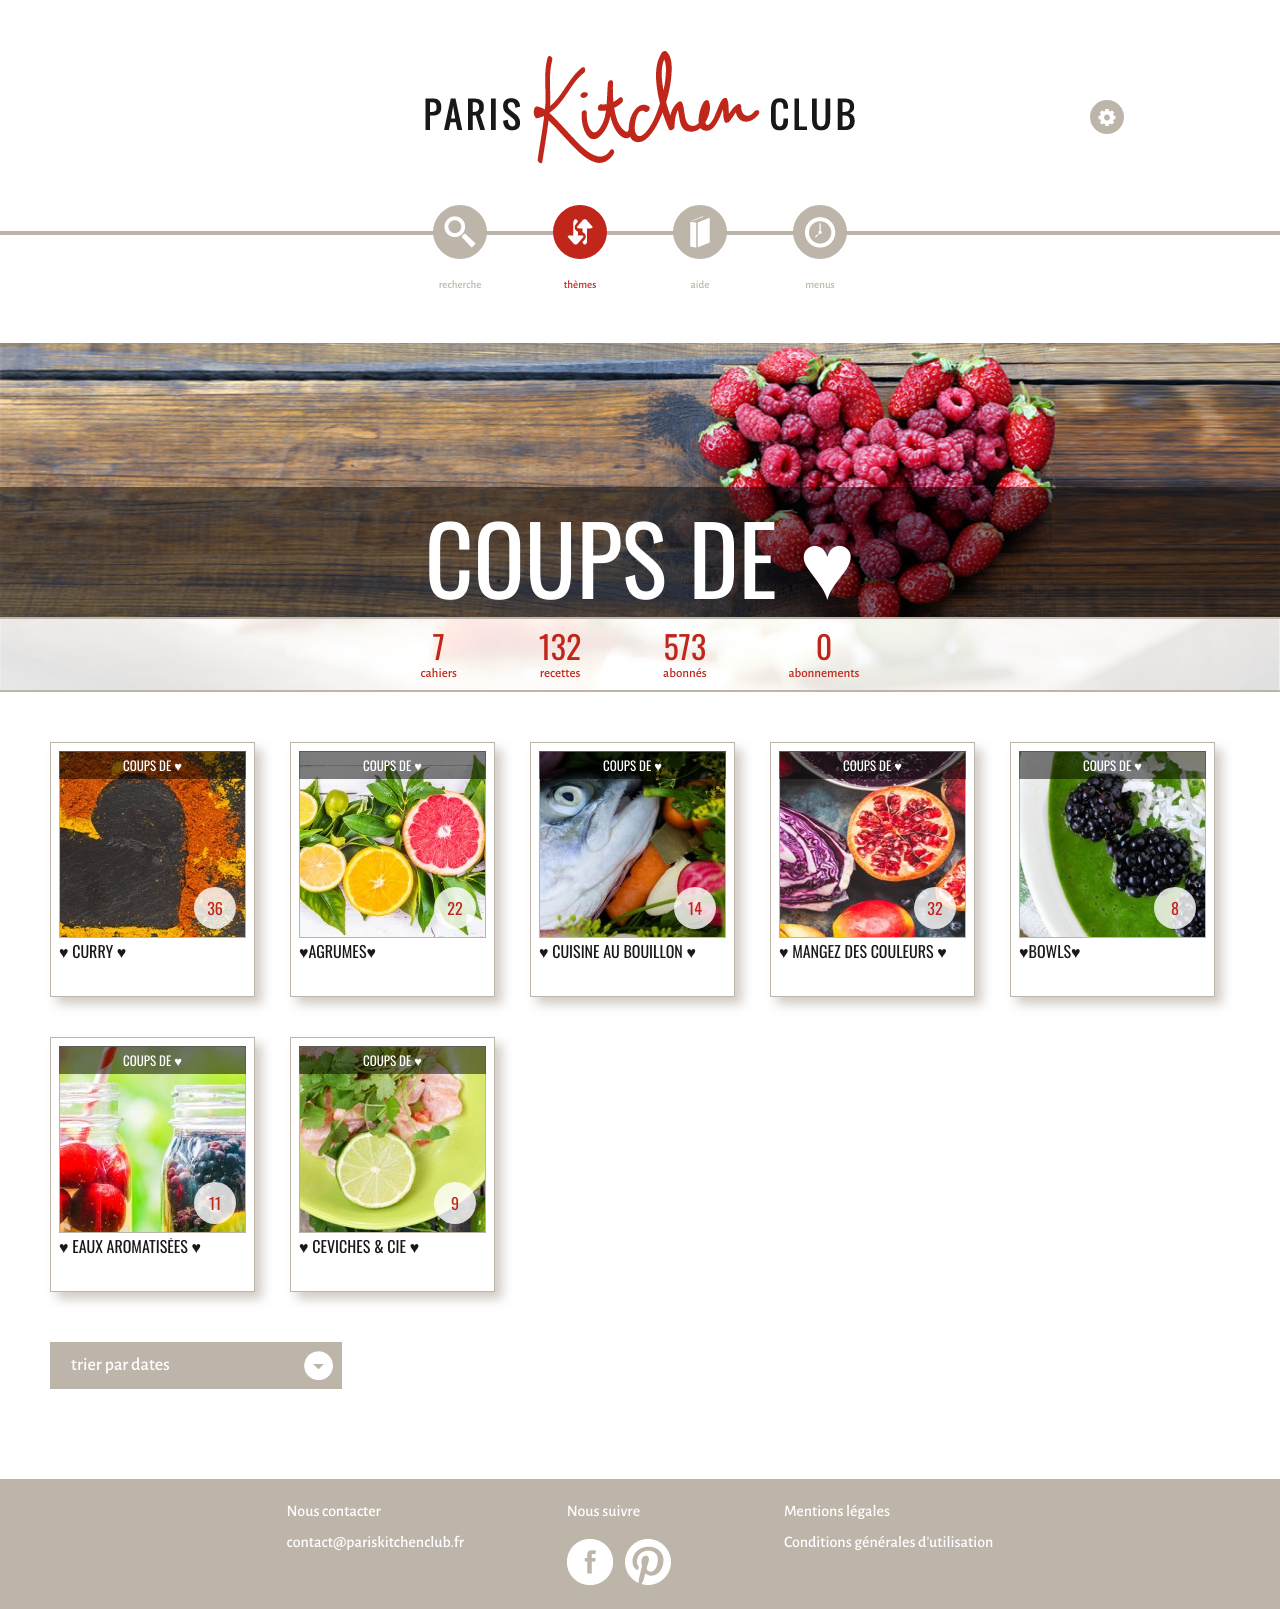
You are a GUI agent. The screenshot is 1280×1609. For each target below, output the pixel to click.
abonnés (685, 655)
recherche (460, 285)
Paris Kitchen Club (640, 107)
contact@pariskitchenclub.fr (376, 1543)
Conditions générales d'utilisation (888, 1543)
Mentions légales (837, 1512)
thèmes (580, 285)
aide (700, 285)
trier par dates (120, 1365)
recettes (560, 655)
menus (819, 285)
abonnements (823, 655)
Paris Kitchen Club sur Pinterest (648, 1562)
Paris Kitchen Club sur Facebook (590, 1562)
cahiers (439, 655)
